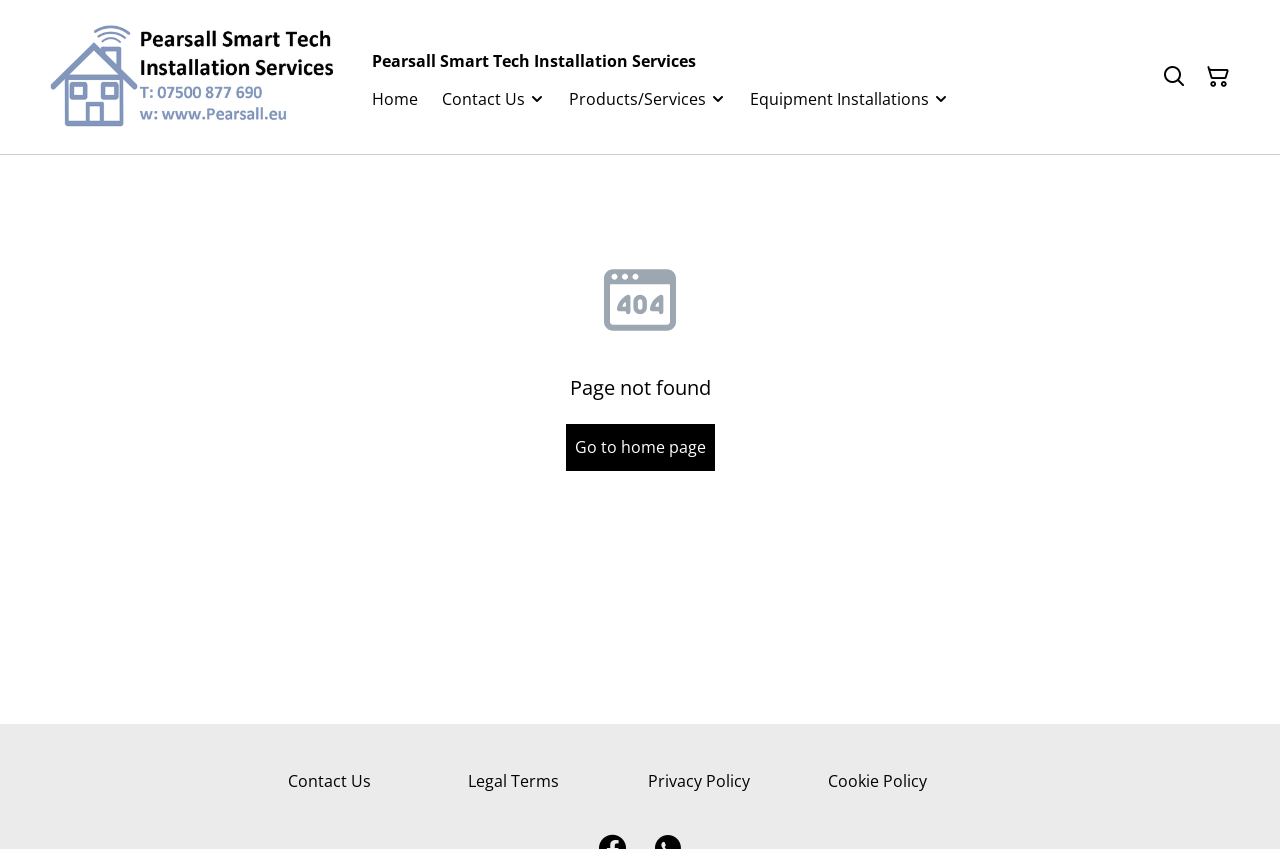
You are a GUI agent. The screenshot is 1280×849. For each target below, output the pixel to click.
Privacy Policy (699, 781)
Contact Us (329, 781)
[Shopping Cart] (1218, 77)
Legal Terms (513, 781)
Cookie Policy (877, 781)
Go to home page (640, 447)
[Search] (1174, 77)
